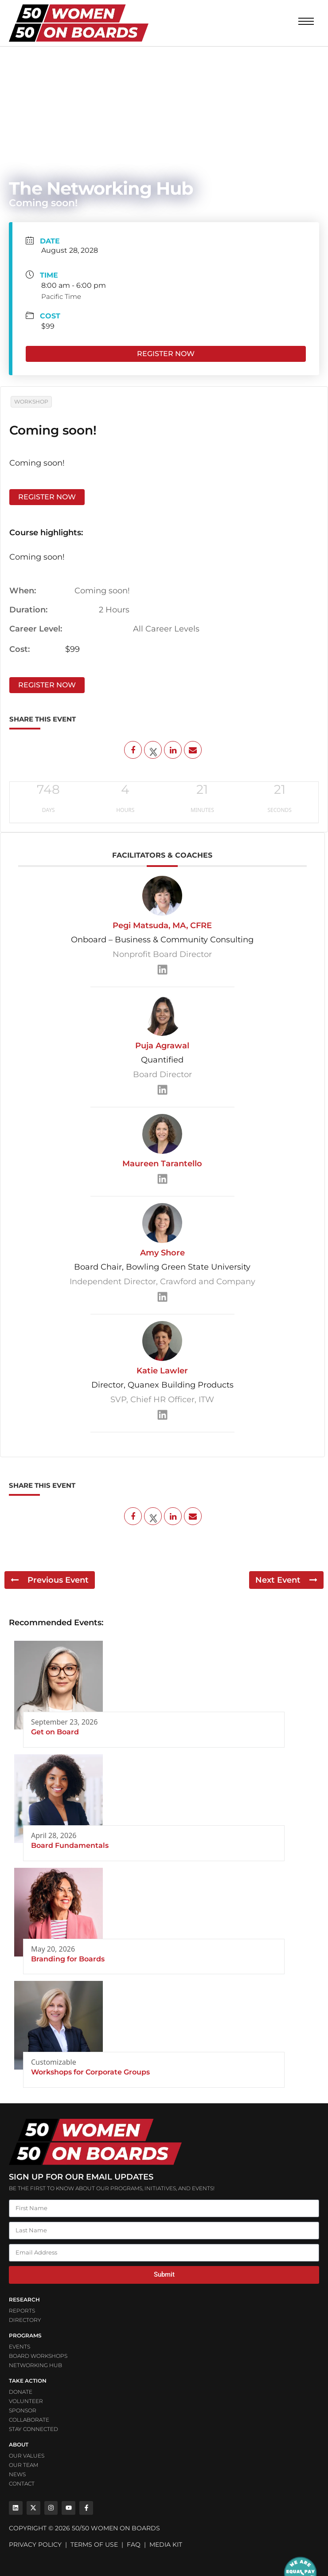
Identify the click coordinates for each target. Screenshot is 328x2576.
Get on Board (55, 1732)
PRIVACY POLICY (35, 2545)
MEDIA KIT (165, 2545)
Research (24, 2299)
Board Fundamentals (70, 1845)
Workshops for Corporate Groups (90, 2072)
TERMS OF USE (94, 2545)
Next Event (286, 1580)
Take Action (28, 2380)
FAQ (134, 2545)
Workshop (31, 401)
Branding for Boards (68, 1959)
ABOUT (18, 2444)
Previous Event (50, 1580)
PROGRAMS (25, 2335)
